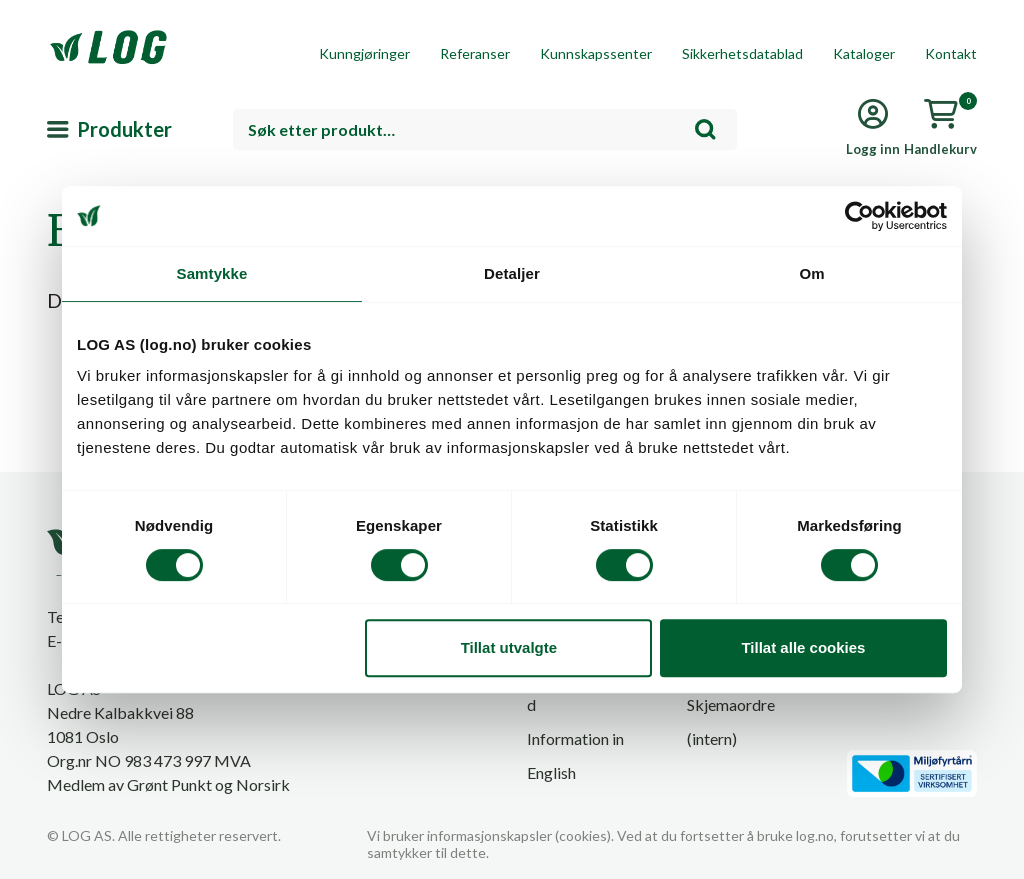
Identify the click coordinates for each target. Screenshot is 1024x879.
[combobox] (485, 129)
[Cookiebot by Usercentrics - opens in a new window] (859, 216)
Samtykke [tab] (212, 273)
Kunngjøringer (364, 53)
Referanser (475, 53)
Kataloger (864, 53)
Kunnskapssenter (596, 53)
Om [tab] (811, 273)
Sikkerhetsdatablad (742, 53)
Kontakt (951, 53)
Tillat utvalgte (509, 647)
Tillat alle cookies (803, 647)
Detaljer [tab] (512, 273)
